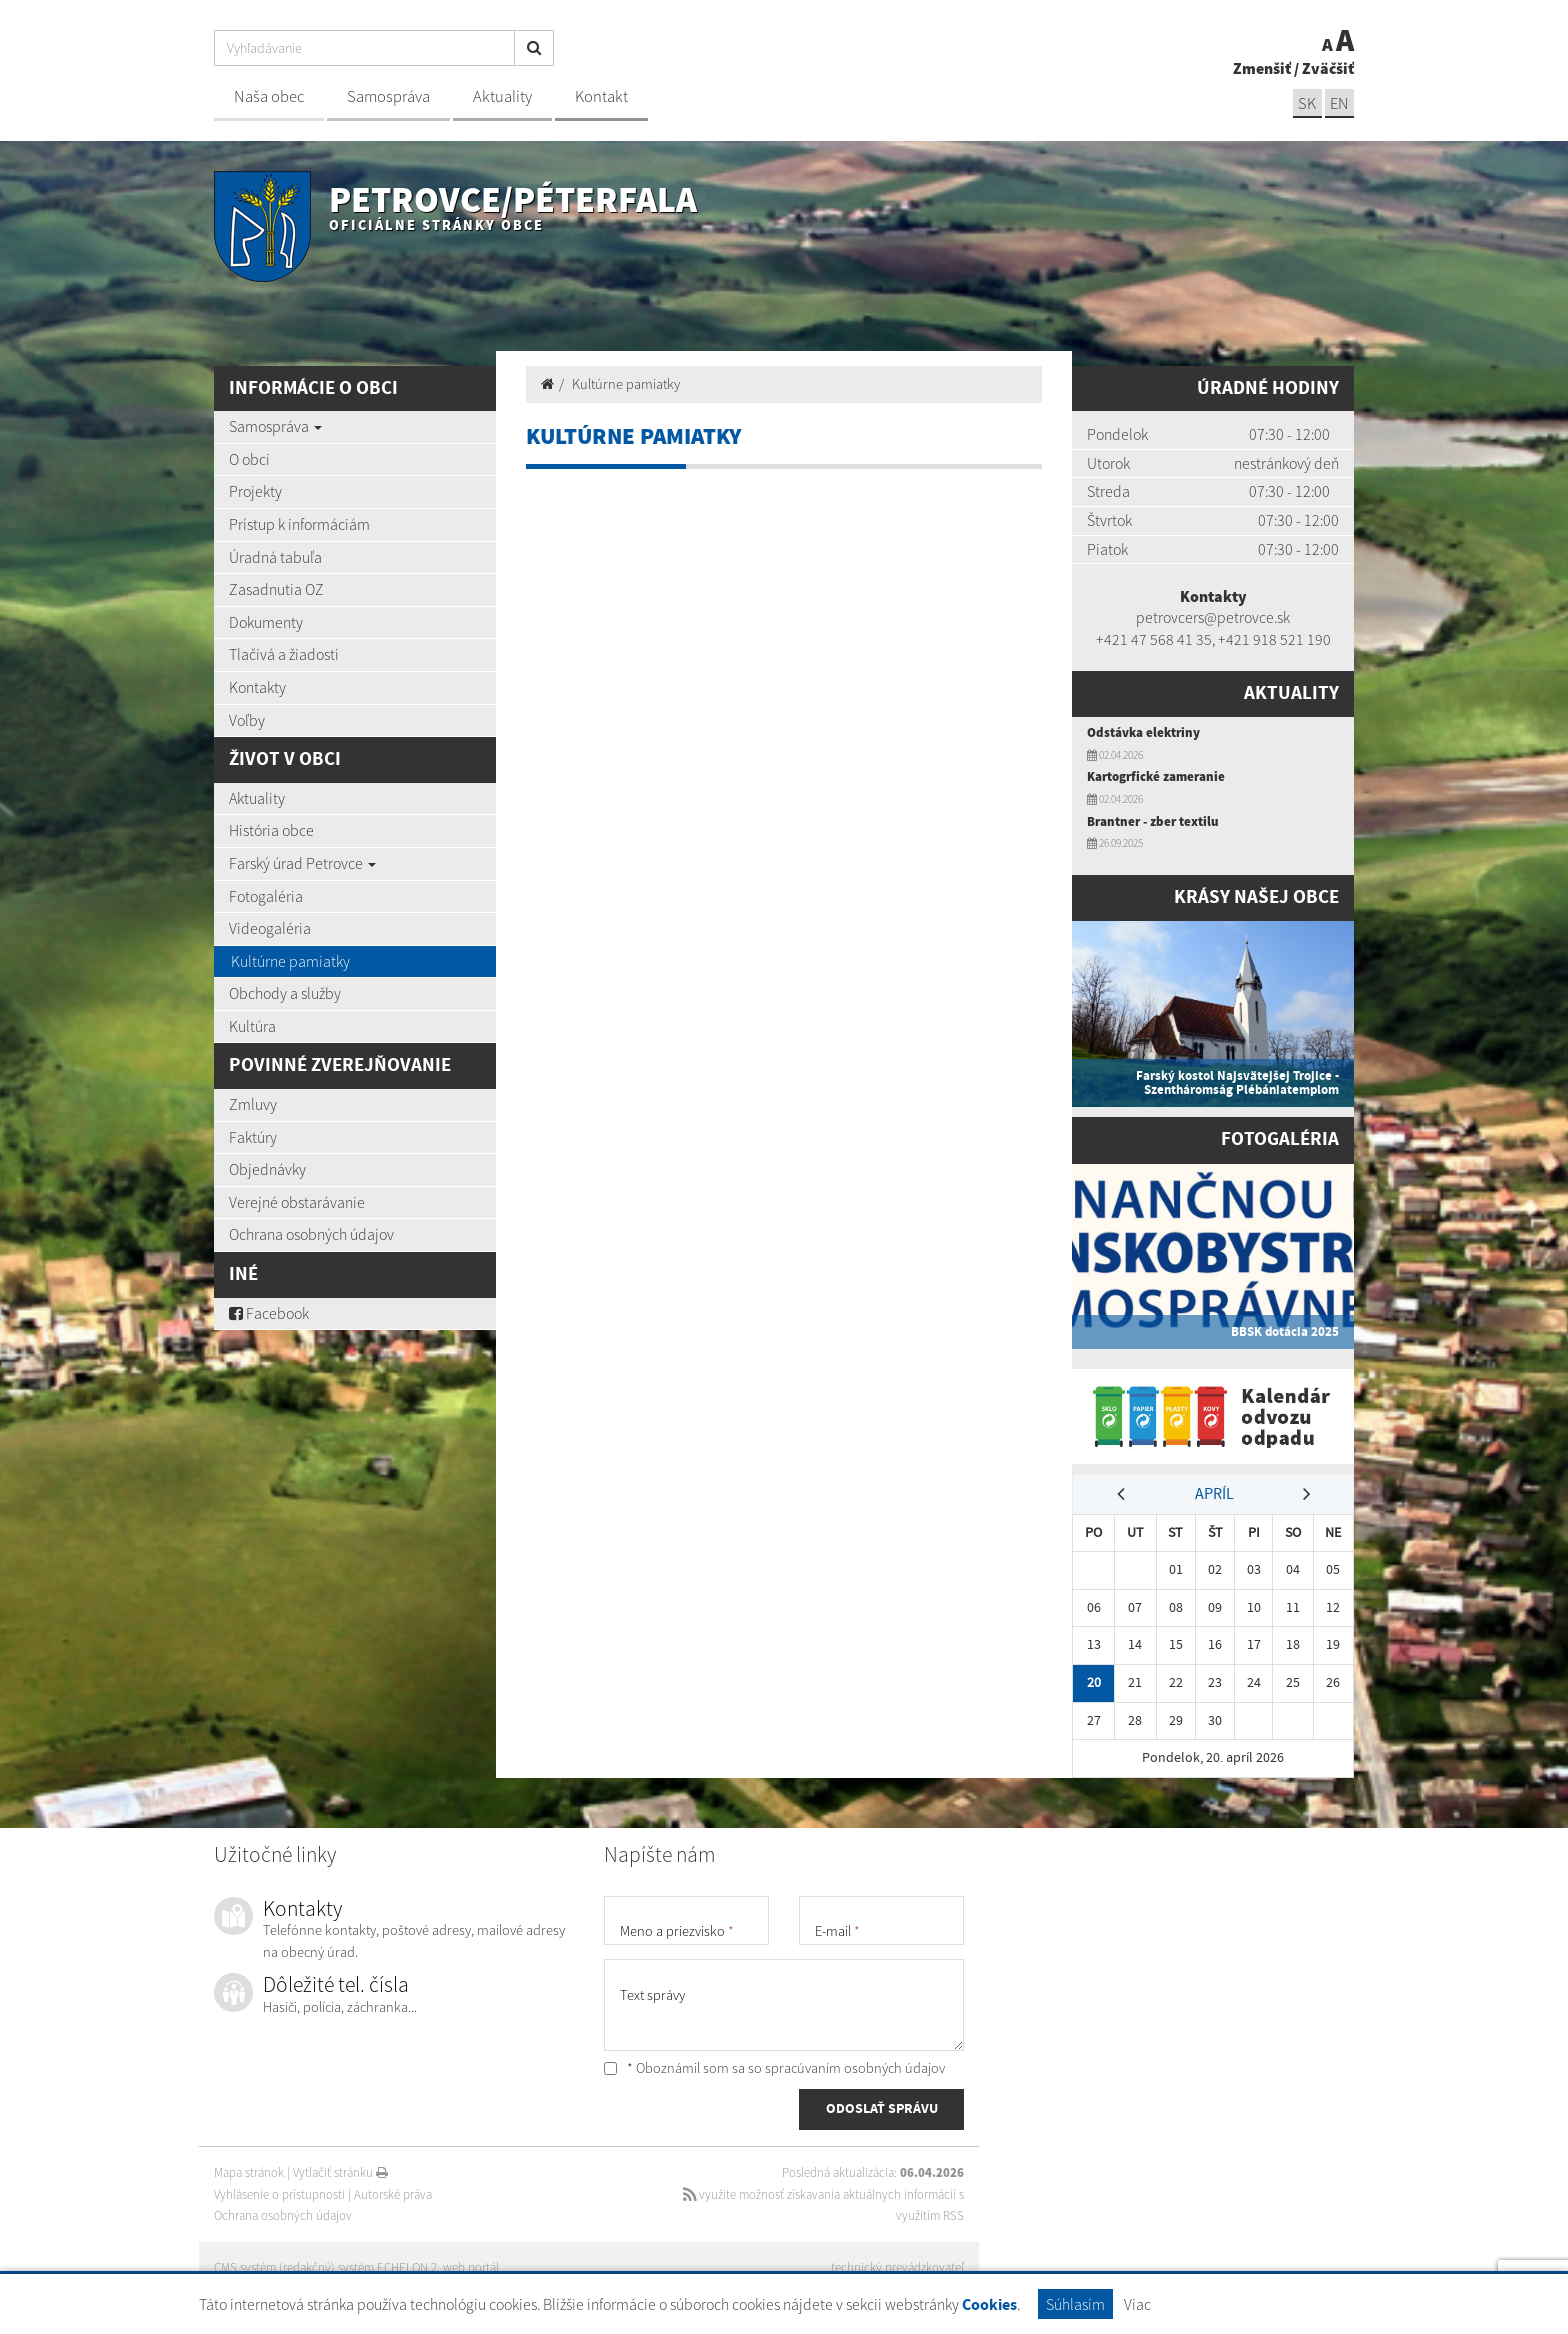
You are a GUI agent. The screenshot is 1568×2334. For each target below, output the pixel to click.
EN (1339, 103)
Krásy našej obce (1256, 896)
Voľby (247, 720)
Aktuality (502, 96)
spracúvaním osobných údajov (855, 2065)
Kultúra (252, 1026)
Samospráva (388, 96)
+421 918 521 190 (1274, 639)
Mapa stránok (249, 2169)
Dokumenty (266, 622)
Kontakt (601, 96)
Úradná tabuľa (275, 557)
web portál (473, 2264)
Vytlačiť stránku (340, 2169)
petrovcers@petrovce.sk (1213, 617)
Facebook (269, 1313)
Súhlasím (1075, 2304)
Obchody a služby (285, 993)
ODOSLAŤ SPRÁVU (882, 2107)
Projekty (255, 491)
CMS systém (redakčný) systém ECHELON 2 (326, 2264)
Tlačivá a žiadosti (284, 654)
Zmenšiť (1262, 68)
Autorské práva (393, 2191)
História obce (271, 830)
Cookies (989, 2305)
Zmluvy (253, 1104)
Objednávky (267, 1169)
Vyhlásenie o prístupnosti (279, 2191)
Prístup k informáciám (299, 524)
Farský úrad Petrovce (302, 863)
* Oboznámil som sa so (774, 2065)
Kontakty (257, 687)
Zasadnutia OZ (276, 589)
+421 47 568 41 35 (1154, 639)
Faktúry (253, 1137)
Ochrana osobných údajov (311, 1234)
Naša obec (269, 96)
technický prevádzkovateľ (897, 2264)
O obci (249, 459)
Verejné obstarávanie (297, 1202)
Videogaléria (270, 928)
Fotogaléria (266, 896)
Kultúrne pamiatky (290, 961)
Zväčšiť (1328, 68)
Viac (1137, 2304)
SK (1306, 103)
